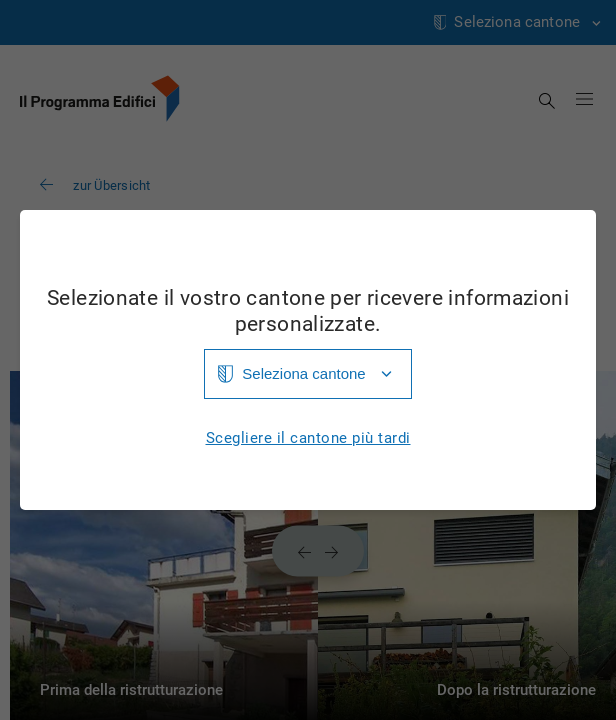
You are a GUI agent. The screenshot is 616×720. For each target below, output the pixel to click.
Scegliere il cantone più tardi (308, 438)
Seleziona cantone (303, 373)
